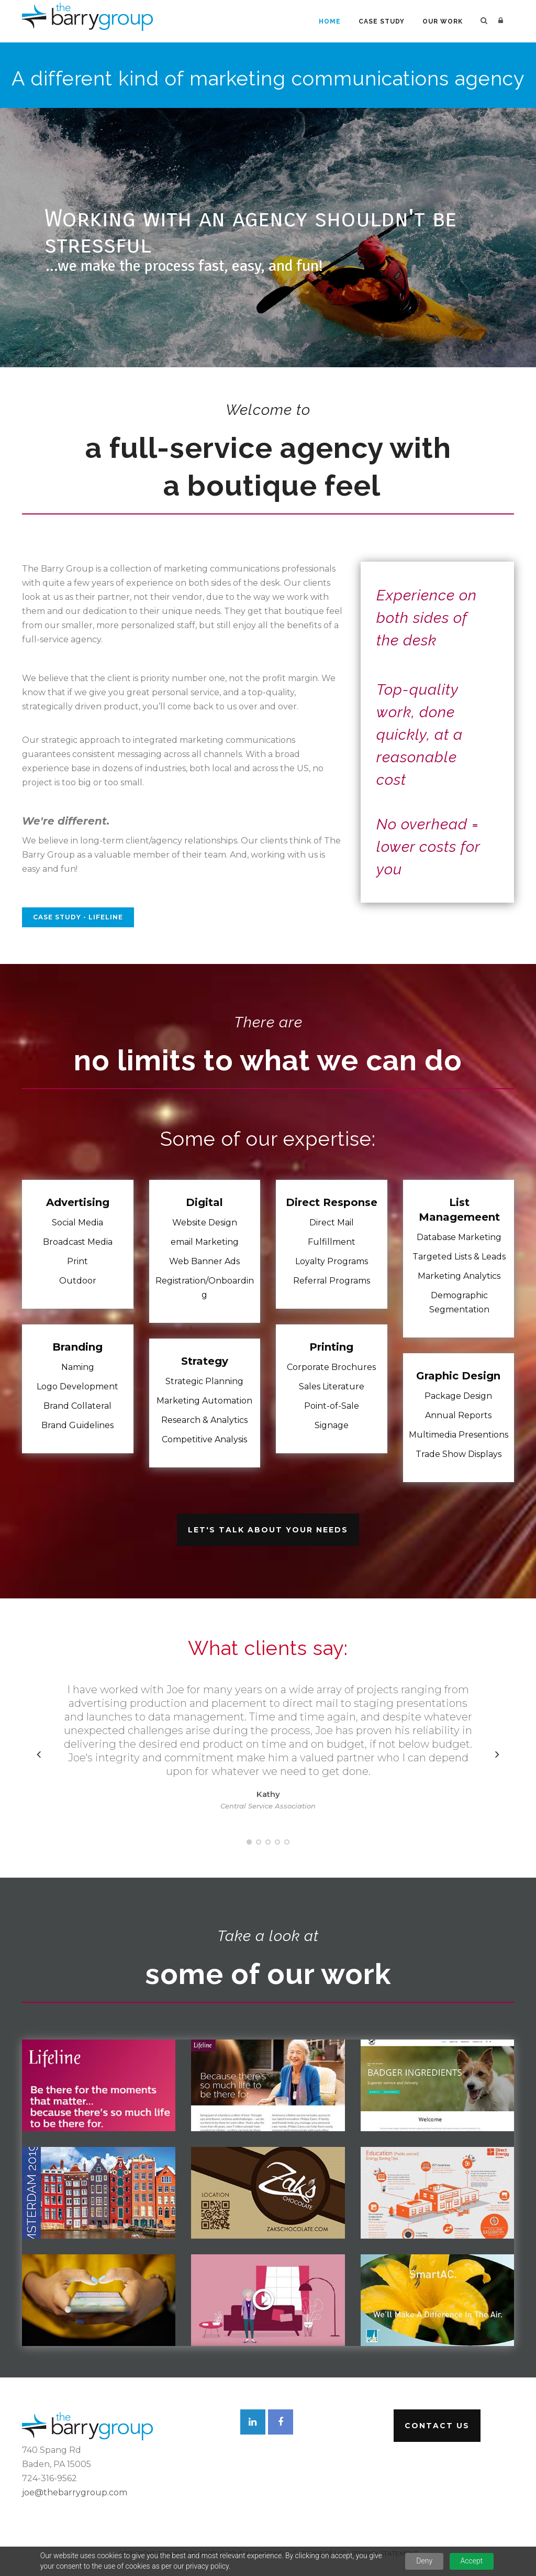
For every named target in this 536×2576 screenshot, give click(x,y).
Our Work (442, 21)
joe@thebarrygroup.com (74, 2492)
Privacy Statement (384, 2553)
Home (330, 21)
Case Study (382, 21)
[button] (249, 1842)
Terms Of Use (324, 2553)
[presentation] (39, 1754)
